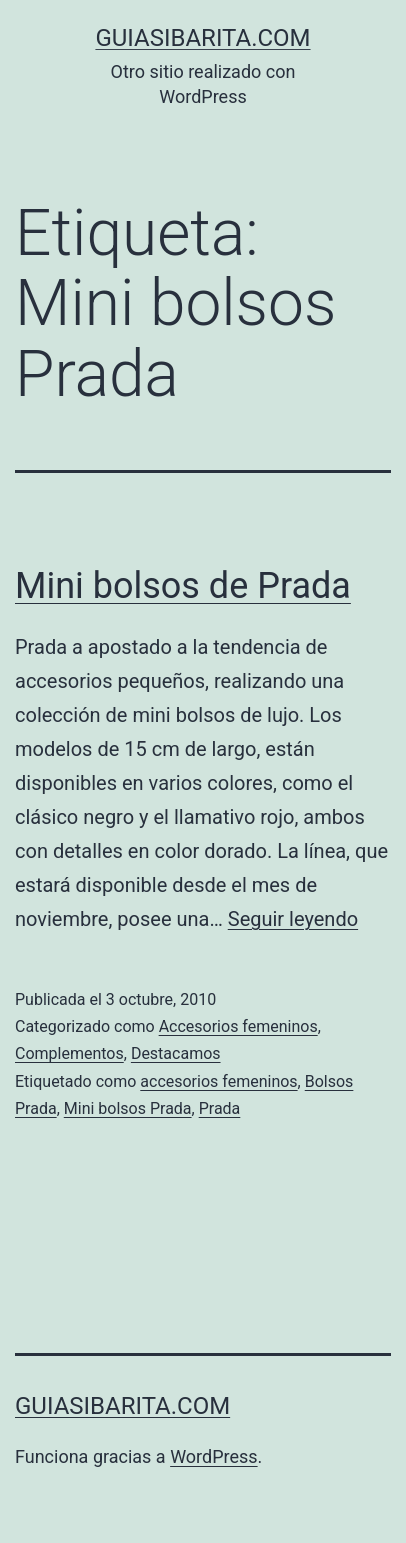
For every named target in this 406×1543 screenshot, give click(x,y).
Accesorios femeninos (238, 1026)
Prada (220, 1108)
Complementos (69, 1053)
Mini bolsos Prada (128, 1108)
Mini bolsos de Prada (183, 586)
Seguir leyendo (293, 919)
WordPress (213, 1456)
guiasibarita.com (202, 38)
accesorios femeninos (218, 1081)
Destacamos (176, 1053)
